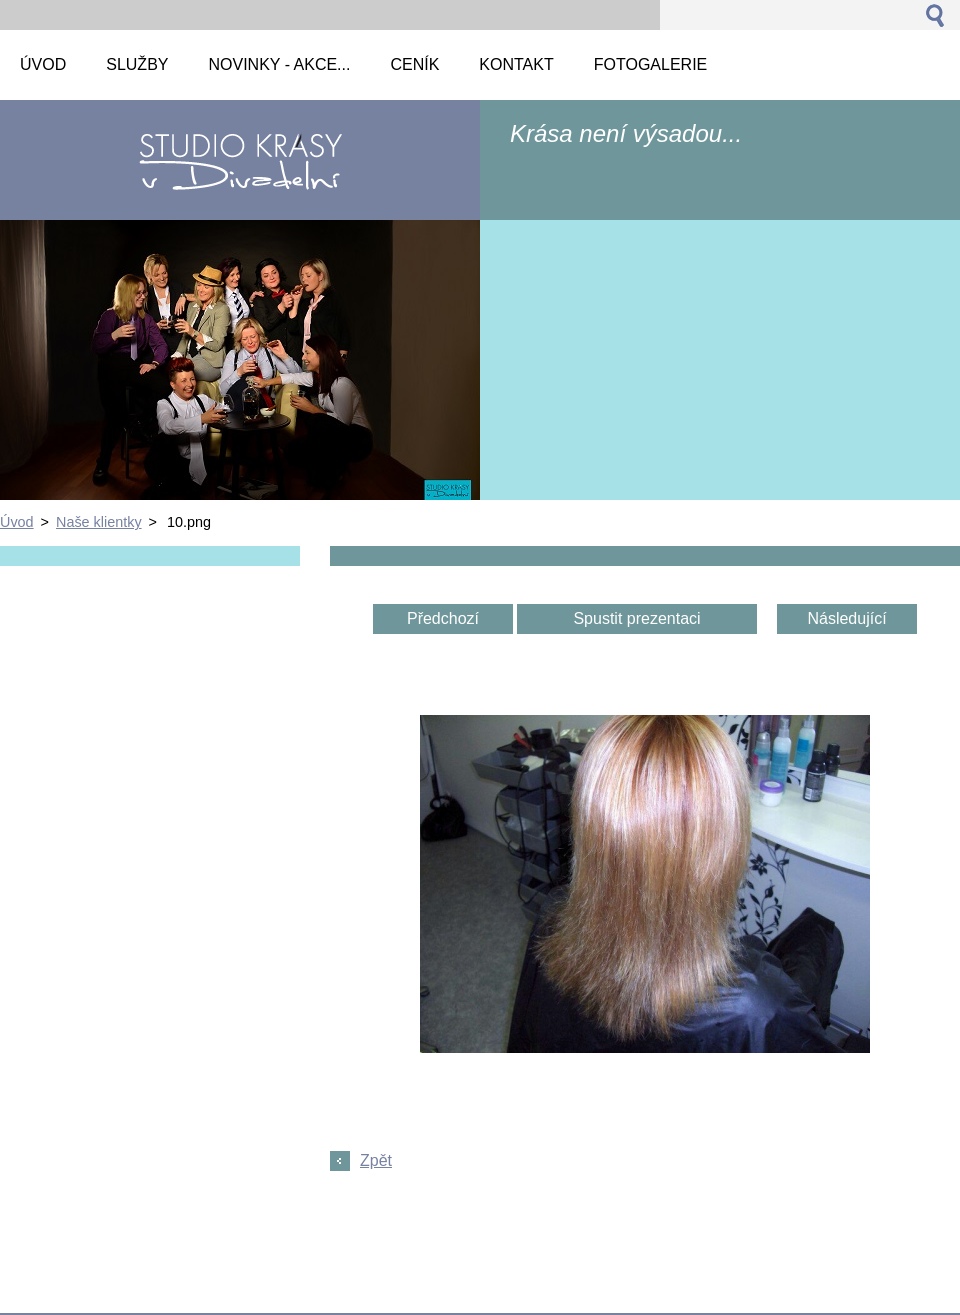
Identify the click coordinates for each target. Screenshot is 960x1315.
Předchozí (443, 618)
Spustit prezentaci (636, 618)
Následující (846, 618)
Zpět (376, 1160)
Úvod (17, 522)
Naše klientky (99, 522)
